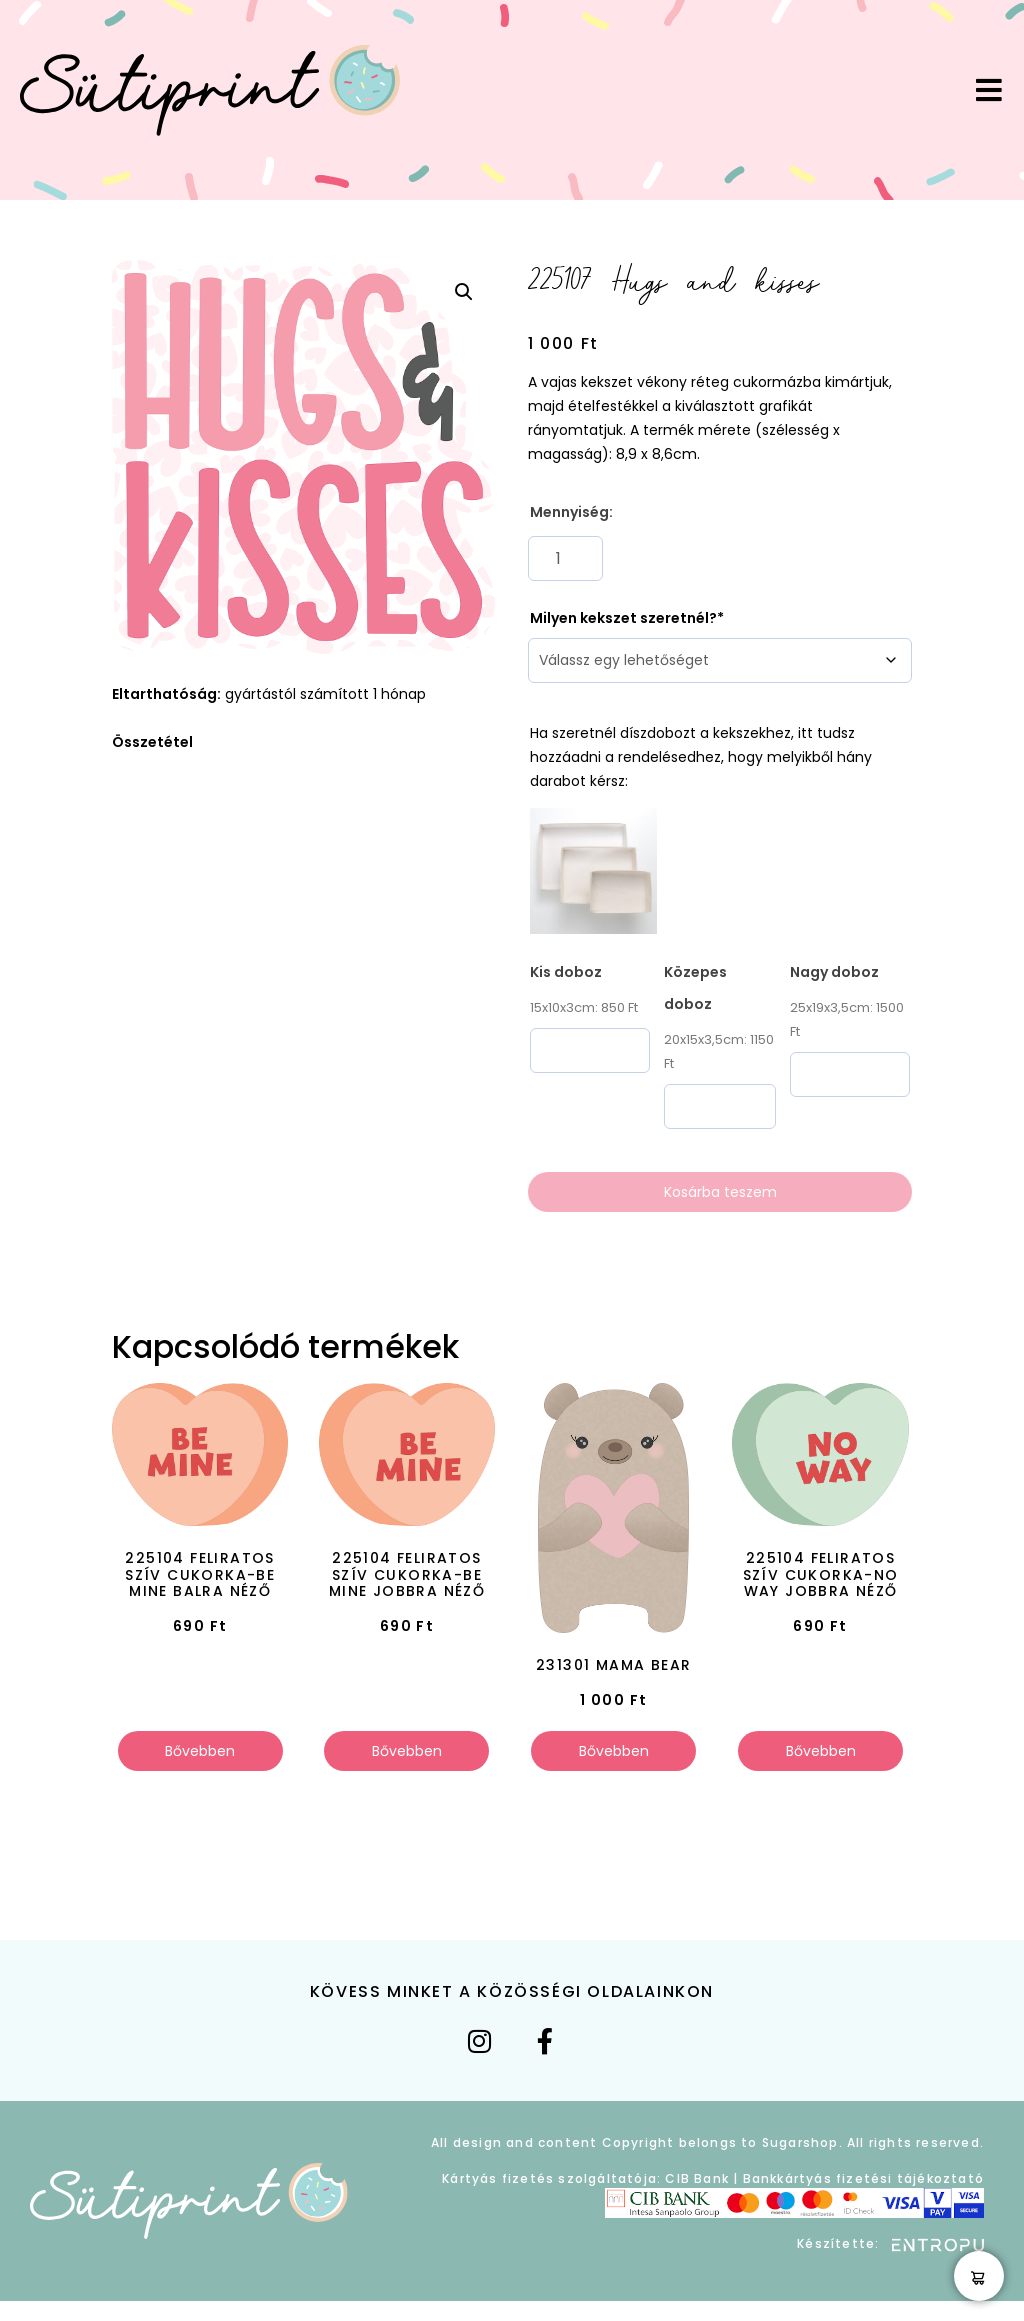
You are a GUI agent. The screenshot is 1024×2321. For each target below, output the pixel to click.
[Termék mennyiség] (565, 558)
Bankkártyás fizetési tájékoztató (863, 2178)
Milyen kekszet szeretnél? (623, 618)
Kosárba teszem (720, 1192)
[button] (464, 292)
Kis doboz (566, 972)
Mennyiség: (571, 512)
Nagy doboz (834, 972)
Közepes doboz (695, 988)
